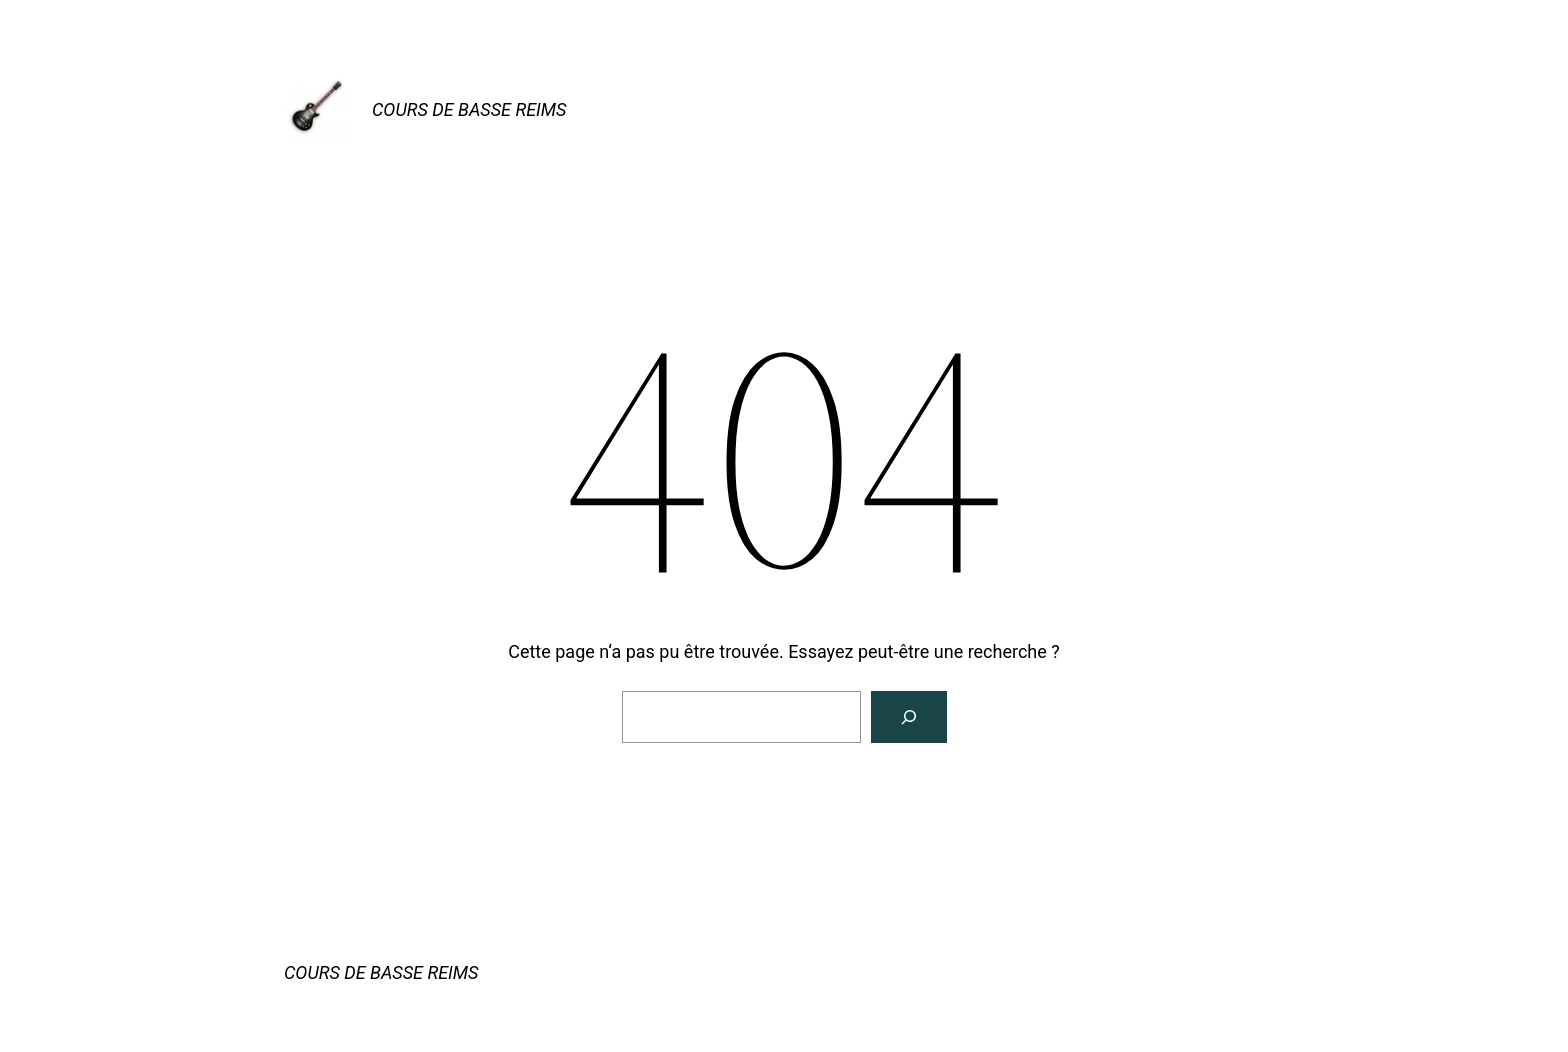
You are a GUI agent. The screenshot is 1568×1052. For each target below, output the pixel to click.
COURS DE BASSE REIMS (469, 109)
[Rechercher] (909, 717)
